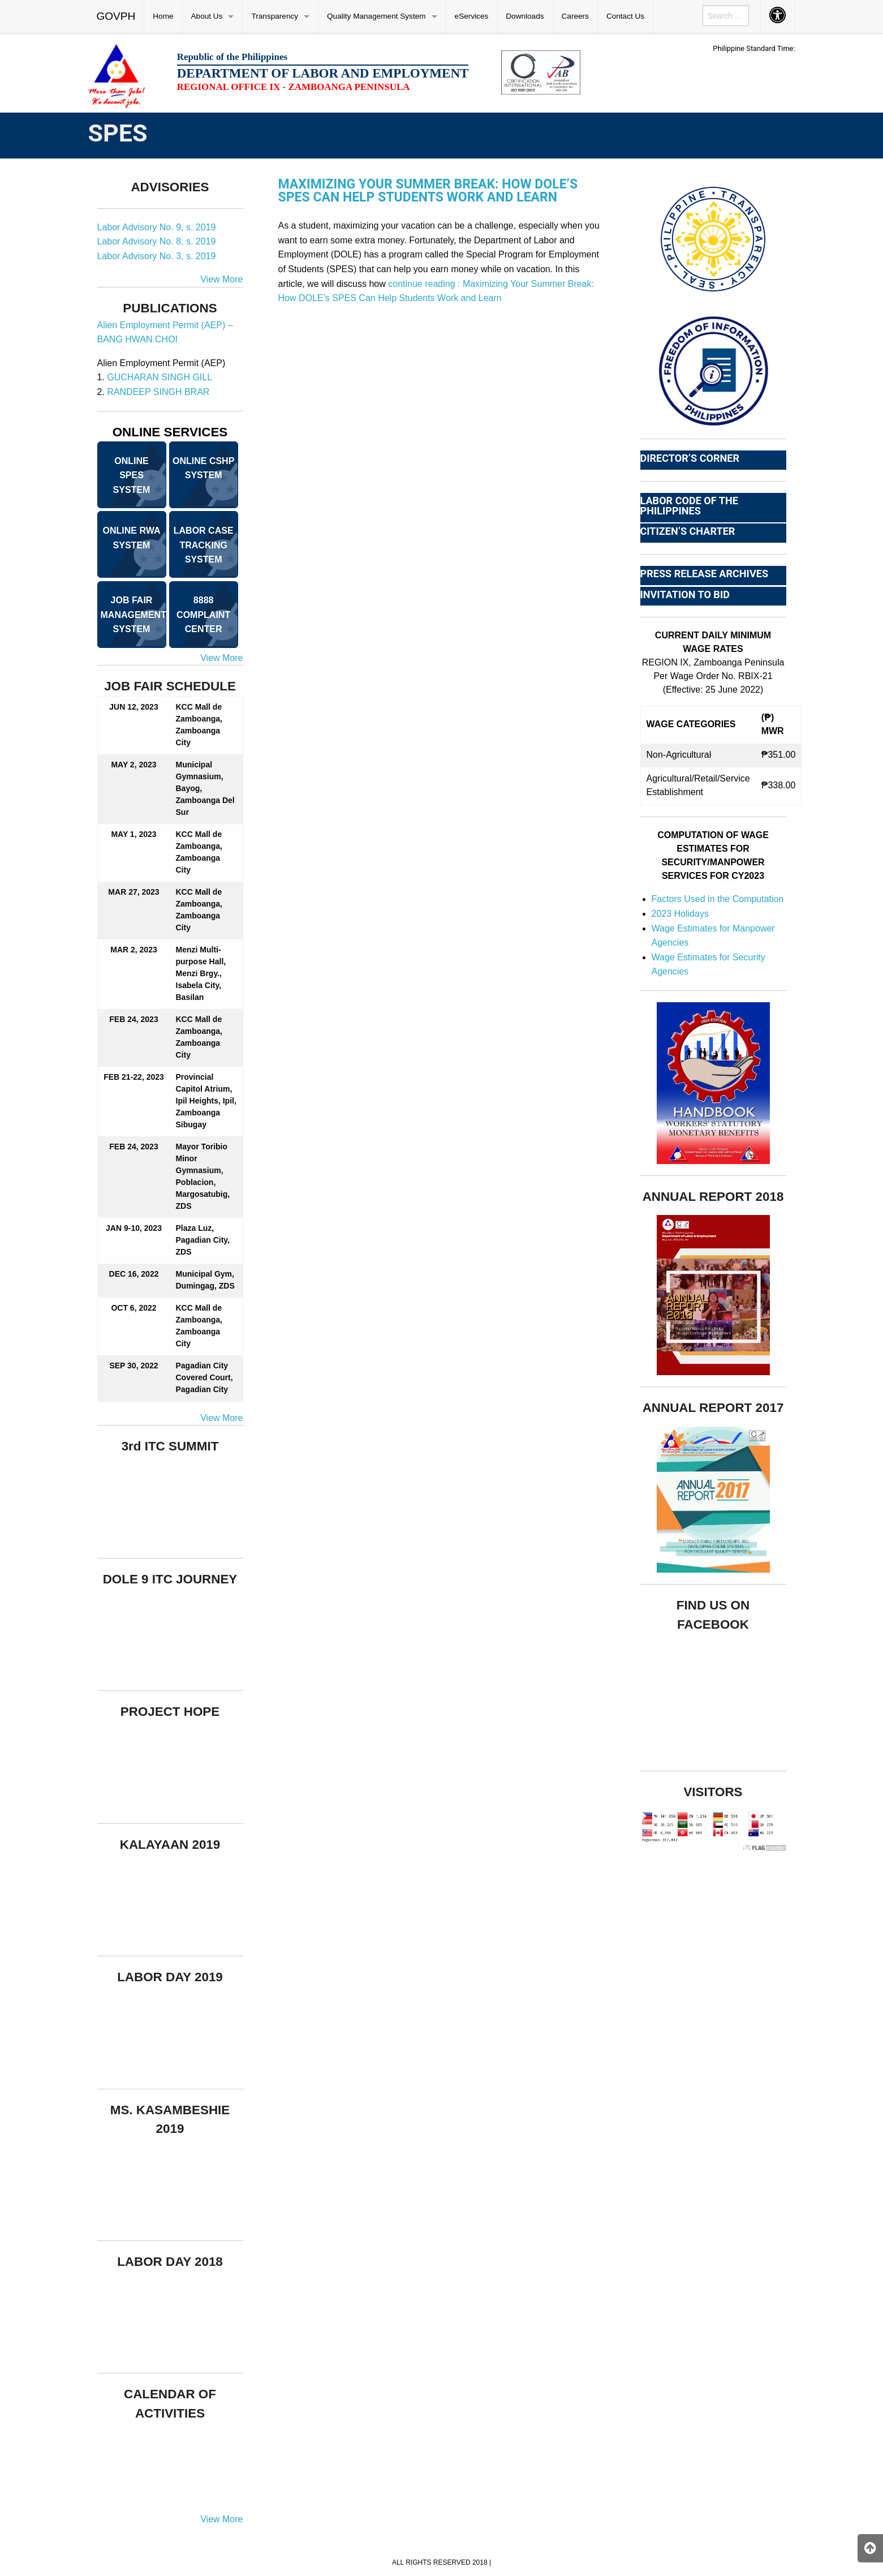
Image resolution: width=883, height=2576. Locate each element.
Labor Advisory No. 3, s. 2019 (156, 256)
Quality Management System (376, 16)
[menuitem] (116, 16)
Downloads (525, 16)
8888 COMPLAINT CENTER (203, 614)
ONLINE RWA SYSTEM (132, 538)
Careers (575, 16)
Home (163, 16)
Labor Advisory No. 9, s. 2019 (156, 227)
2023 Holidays (680, 913)
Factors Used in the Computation (718, 899)
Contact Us (625, 16)
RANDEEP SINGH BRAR (158, 392)
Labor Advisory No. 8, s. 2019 (156, 241)
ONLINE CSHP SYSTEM (203, 468)
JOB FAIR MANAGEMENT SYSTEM (133, 614)
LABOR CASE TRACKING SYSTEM (204, 545)
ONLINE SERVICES (170, 432)
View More (221, 279)
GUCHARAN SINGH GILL (159, 377)
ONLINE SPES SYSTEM (131, 475)
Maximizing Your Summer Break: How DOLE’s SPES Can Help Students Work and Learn (428, 191)
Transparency (274, 16)
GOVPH (116, 16)
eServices (472, 16)
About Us (207, 16)
